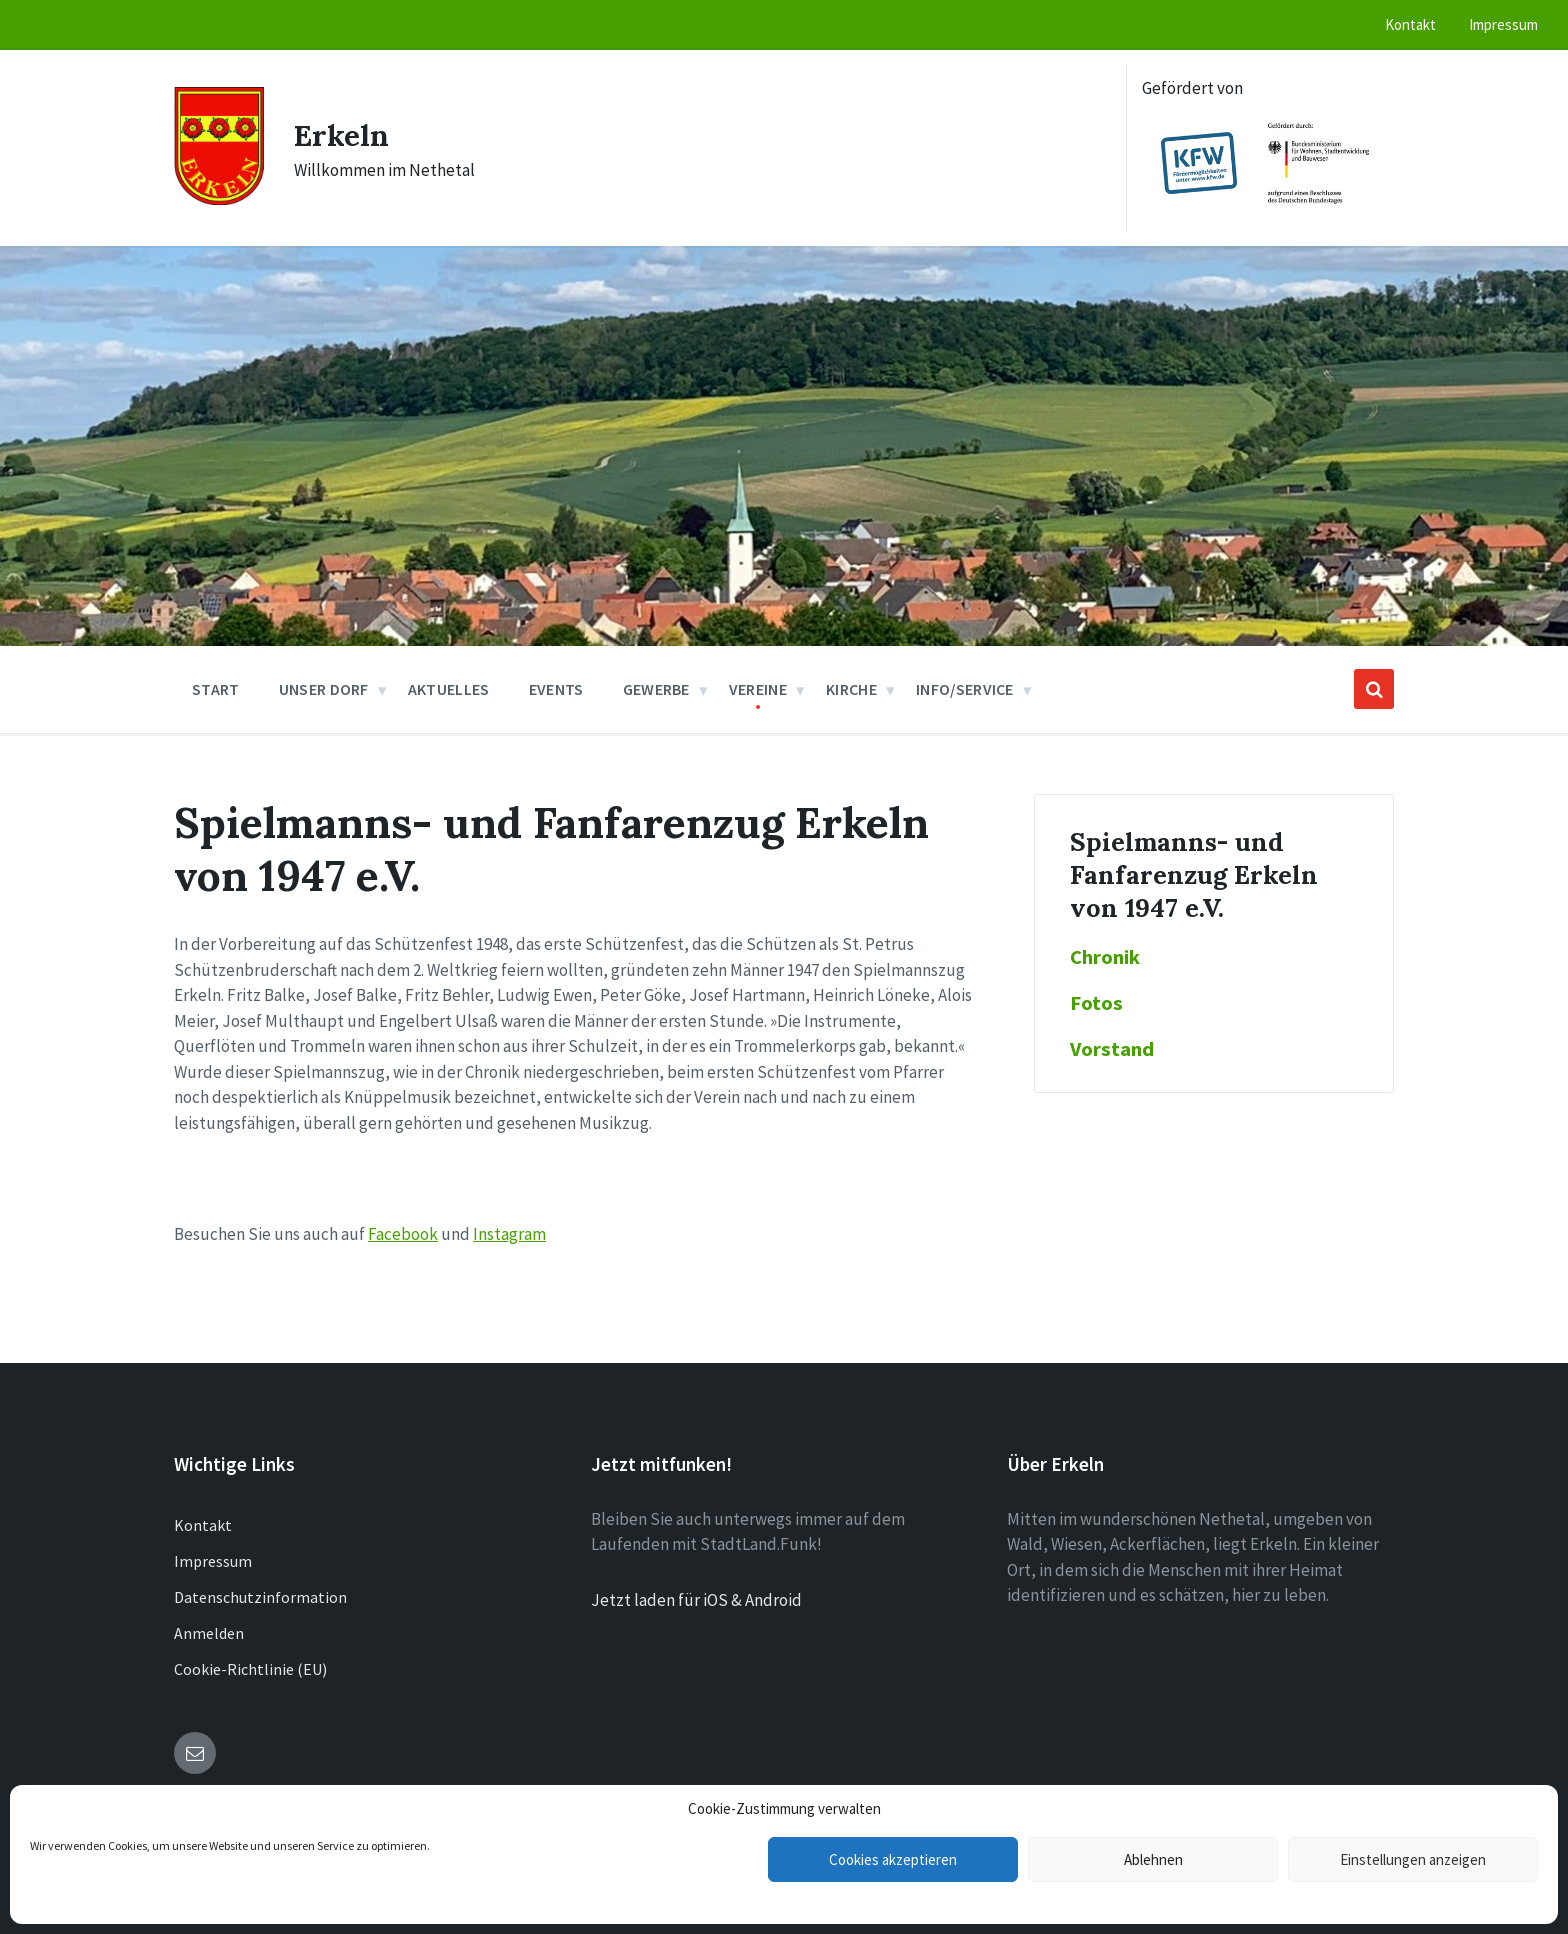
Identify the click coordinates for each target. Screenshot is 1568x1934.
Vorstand (1112, 1049)
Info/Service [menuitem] (965, 689)
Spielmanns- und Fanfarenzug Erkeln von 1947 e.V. (1194, 874)
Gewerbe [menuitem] (656, 689)
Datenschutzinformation (260, 1597)
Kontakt (203, 1525)
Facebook (403, 1234)
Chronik (1105, 957)
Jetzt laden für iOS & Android (696, 1600)
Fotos (1096, 1003)
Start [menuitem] (216, 689)
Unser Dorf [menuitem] (324, 689)
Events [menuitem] (556, 689)
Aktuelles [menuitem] (449, 689)
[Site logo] (219, 199)
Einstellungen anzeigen (1413, 1859)
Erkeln (341, 135)
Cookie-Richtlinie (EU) (250, 1669)
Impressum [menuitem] (1503, 24)
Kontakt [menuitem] (1410, 24)
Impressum (213, 1561)
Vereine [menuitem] (758, 689)
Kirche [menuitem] (851, 689)
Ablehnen (1153, 1859)
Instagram (509, 1234)
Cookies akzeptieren (893, 1859)
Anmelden (209, 1633)
